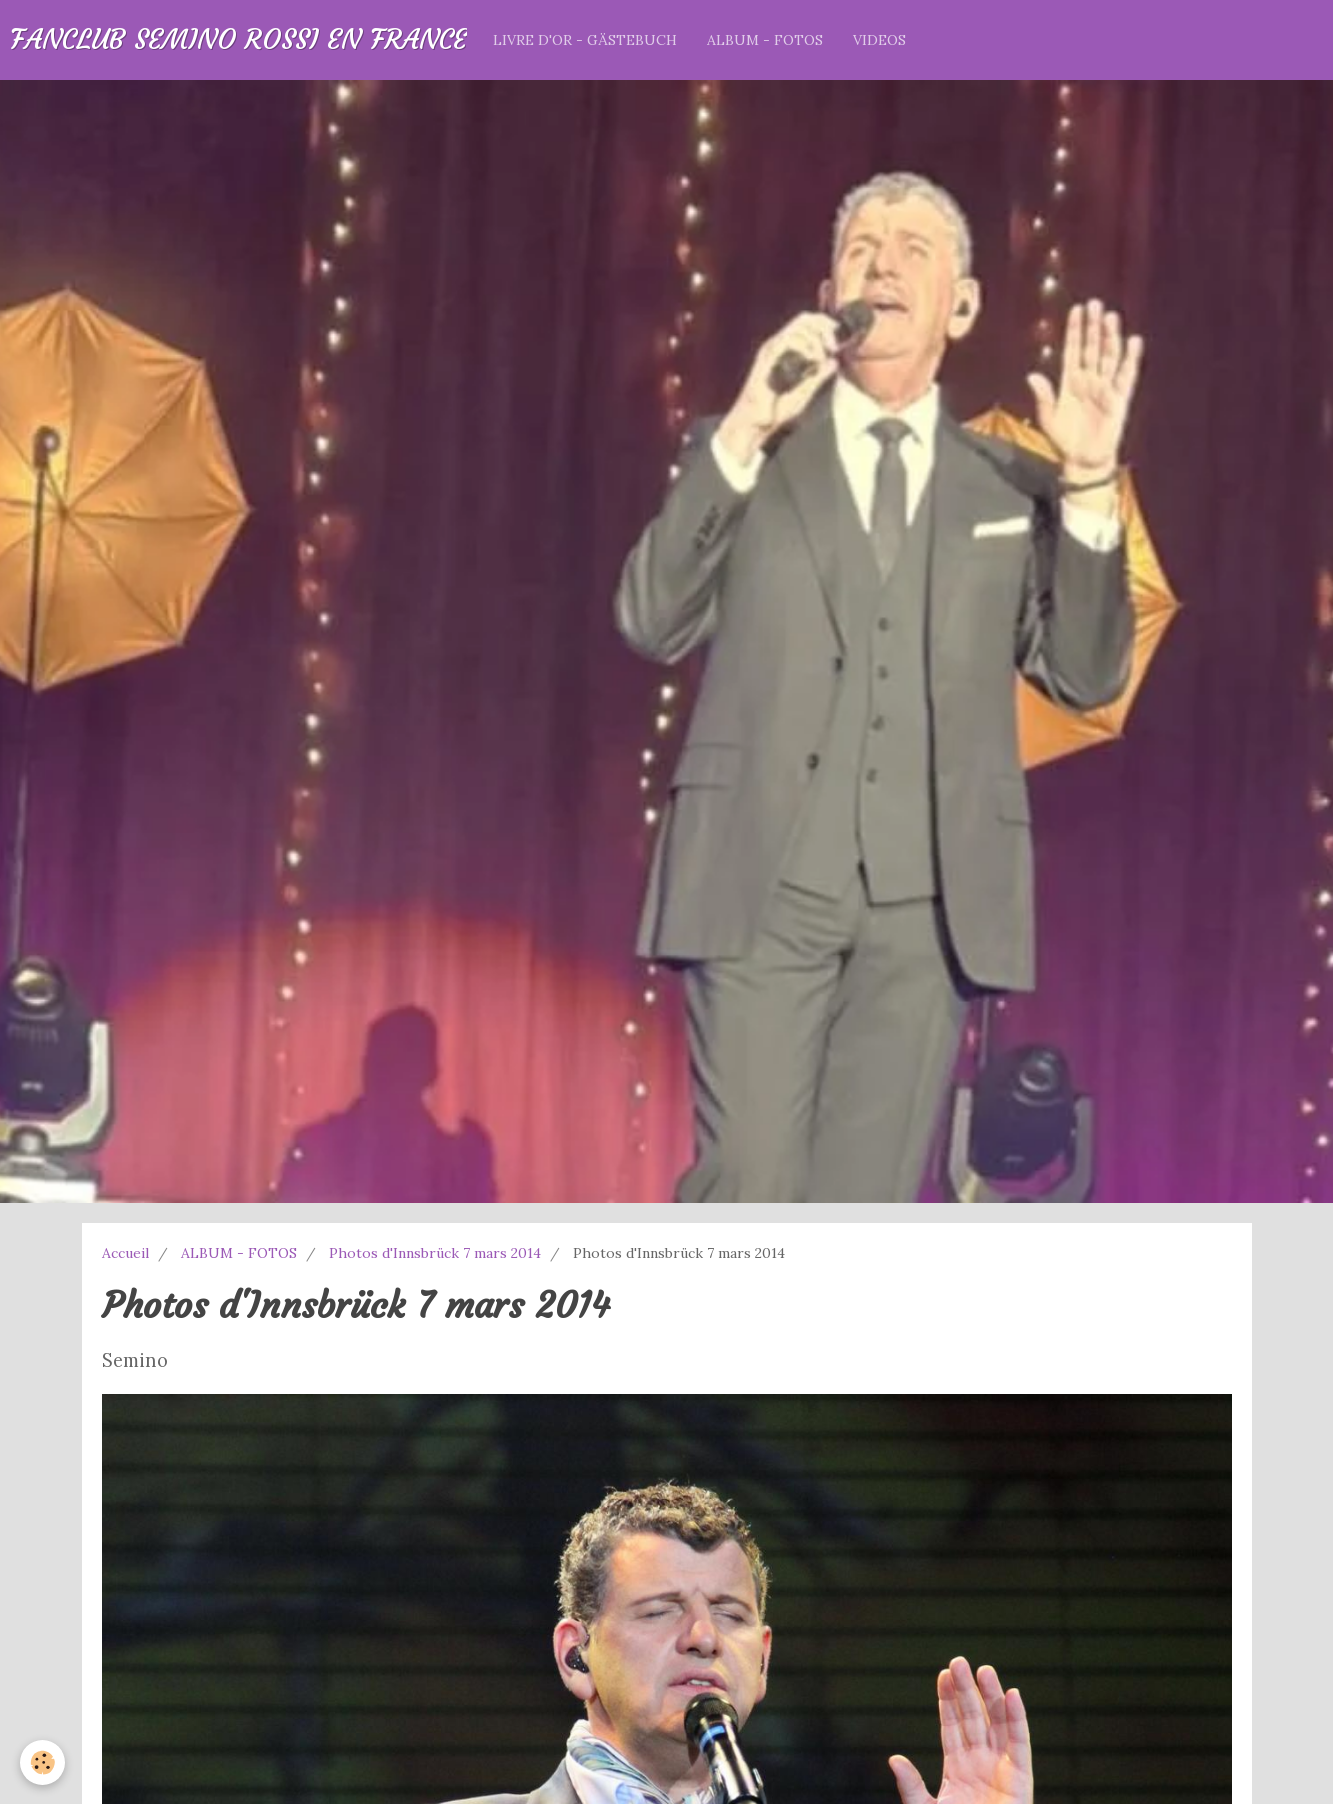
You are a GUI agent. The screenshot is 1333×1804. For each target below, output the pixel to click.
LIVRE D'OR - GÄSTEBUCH (585, 40)
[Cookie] (42, 1762)
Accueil (125, 1253)
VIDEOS (879, 40)
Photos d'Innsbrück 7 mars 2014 (435, 1253)
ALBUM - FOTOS (765, 40)
